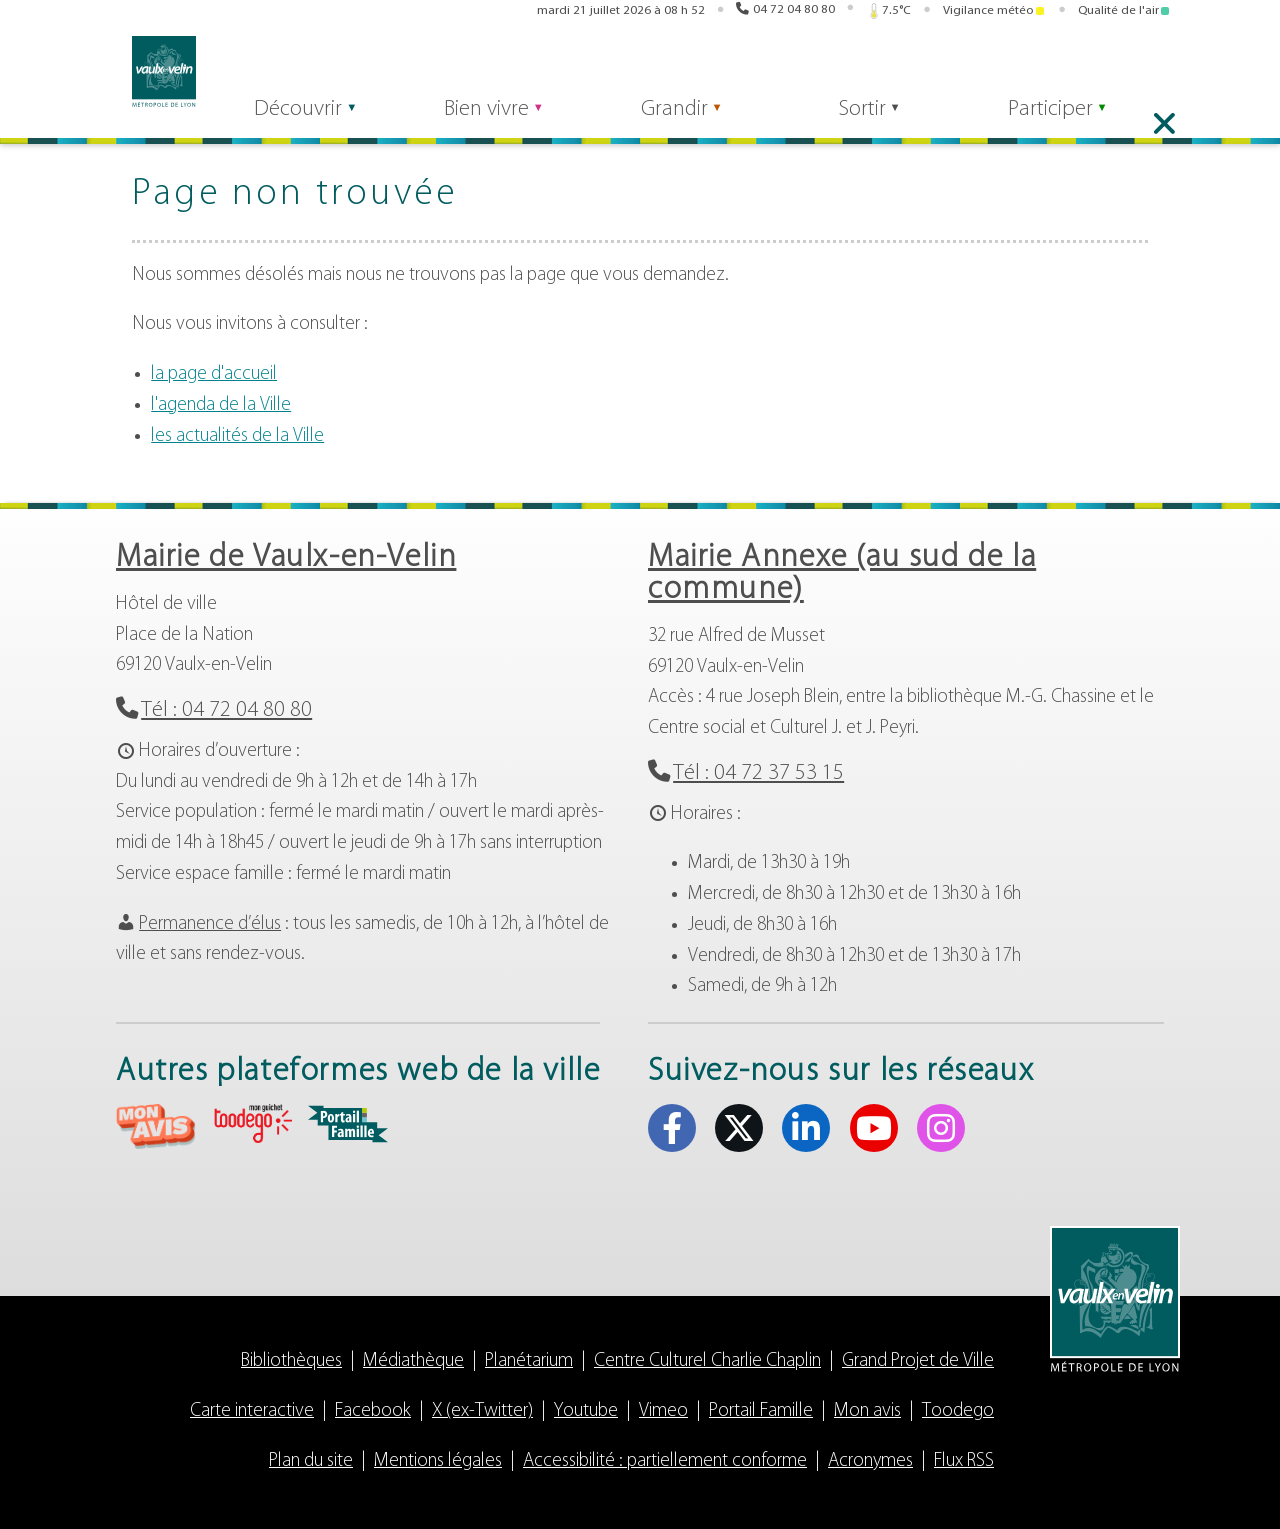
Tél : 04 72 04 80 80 (226, 710)
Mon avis (867, 1411)
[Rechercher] (316, 67)
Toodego (958, 1411)
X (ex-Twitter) (482, 1411)
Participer (1071, 121)
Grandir (683, 121)
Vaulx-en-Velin (148, 71)
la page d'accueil (214, 374)
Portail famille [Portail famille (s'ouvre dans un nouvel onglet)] (925, 68)
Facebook (373, 1411)
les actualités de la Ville (237, 436)
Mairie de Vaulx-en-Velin (286, 558)
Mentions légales (438, 1461)
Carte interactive (252, 1411)
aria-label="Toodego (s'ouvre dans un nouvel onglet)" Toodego (252, 1123)
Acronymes (870, 1461)
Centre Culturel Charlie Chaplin (707, 1361)
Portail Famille (761, 1411)
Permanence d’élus (210, 924)
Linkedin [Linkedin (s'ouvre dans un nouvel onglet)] (1102, 68)
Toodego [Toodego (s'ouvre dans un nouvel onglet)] (849, 68)
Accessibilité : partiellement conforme (665, 1461)
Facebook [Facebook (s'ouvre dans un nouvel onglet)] (1040, 68)
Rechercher (433, 67)
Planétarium (529, 1361)
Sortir (877, 121)
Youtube (586, 1411)
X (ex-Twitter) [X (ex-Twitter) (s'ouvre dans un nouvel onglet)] (1071, 68)
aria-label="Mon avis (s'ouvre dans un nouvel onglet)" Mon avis (156, 1126)
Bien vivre (490, 121)
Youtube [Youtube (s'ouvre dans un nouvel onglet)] (1133, 68)
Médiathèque (413, 1361)
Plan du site (311, 1461)
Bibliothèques (291, 1361)
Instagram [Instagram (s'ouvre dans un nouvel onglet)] (1164, 68)
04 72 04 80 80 (794, 11)
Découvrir (297, 121)
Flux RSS (964, 1461)
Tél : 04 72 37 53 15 (758, 773)
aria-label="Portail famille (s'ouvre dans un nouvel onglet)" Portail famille (348, 1124)
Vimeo (663, 1411)
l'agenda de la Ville (221, 405)
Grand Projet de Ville (918, 1361)
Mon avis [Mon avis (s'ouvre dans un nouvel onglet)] (774, 68)
